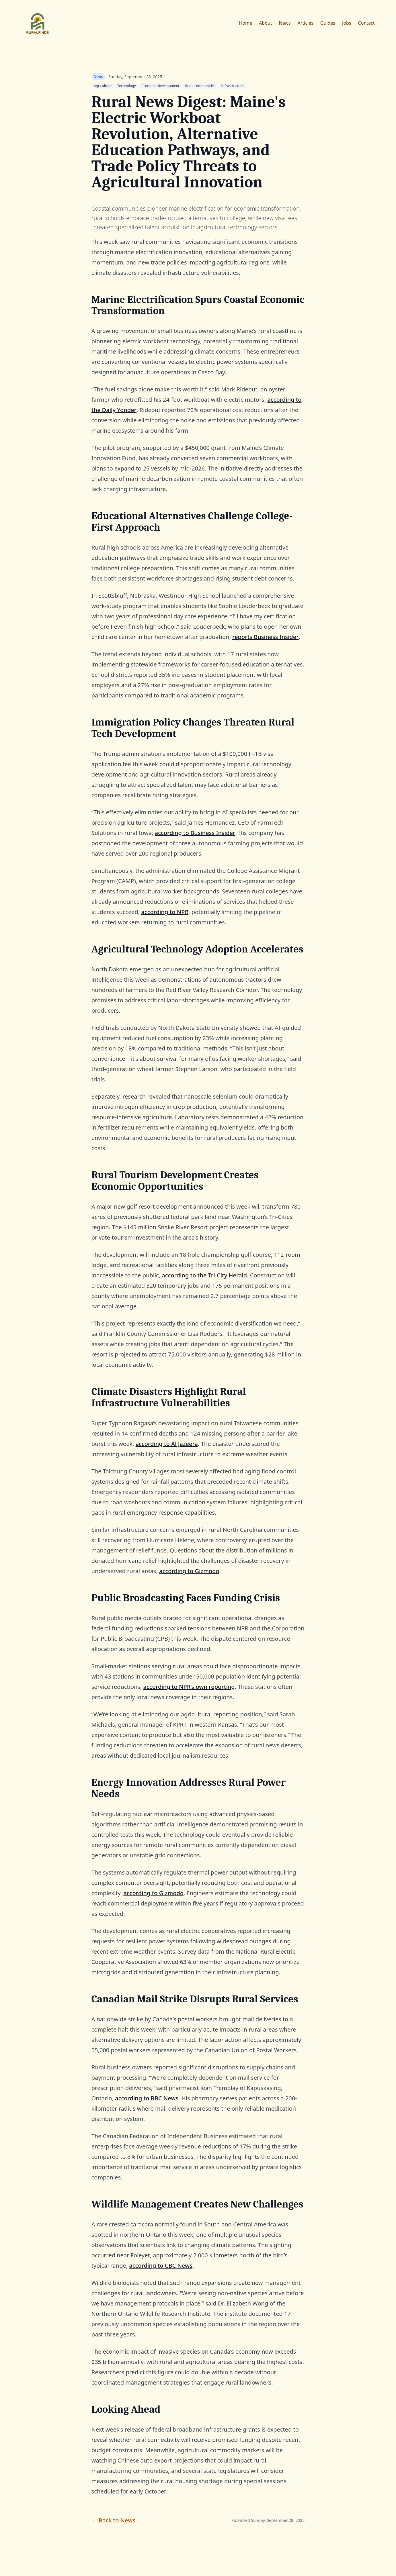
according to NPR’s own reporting (189, 1687)
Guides (327, 23)
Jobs (346, 23)
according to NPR (164, 912)
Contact (366, 23)
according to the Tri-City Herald (204, 1275)
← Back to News (113, 2520)
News (285, 23)
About (265, 23)
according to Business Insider (195, 833)
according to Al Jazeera (167, 1444)
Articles (305, 23)
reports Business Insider (265, 637)
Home (245, 23)
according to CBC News (160, 2265)
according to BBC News (146, 2098)
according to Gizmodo (189, 1571)
